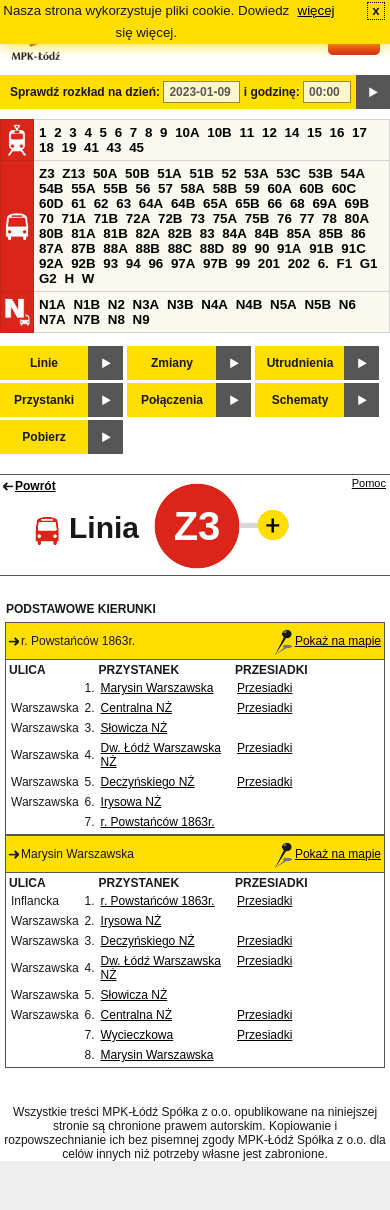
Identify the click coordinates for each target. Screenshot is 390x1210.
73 (197, 218)
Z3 (47, 173)
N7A (52, 319)
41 (91, 147)
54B (51, 188)
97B (215, 263)
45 (136, 147)
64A (151, 203)
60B (312, 188)
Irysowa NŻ (131, 802)
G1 (369, 263)
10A (187, 132)
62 (101, 203)
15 (314, 132)
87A (51, 248)
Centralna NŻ (136, 708)
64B (183, 203)
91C (353, 248)
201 (269, 263)
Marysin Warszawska (157, 688)
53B (320, 173)
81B (115, 233)
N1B (86, 304)
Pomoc (369, 483)
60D (51, 203)
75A (225, 218)
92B (83, 263)
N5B (317, 304)
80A (357, 218)
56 (142, 188)
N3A (146, 304)
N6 (347, 304)
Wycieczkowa (137, 1035)
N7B (86, 319)
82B (180, 233)
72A (138, 218)
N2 (116, 304)
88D (212, 248)
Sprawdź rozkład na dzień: (85, 92)
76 (284, 218)
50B (137, 173)
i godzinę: (272, 92)
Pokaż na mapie (328, 641)
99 (242, 263)
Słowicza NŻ (134, 728)
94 (133, 263)
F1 (344, 263)
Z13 (73, 173)
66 (274, 203)
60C (344, 188)
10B (219, 132)
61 (78, 203)
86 (358, 233)
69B (357, 203)
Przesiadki (264, 688)
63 (123, 203)
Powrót (35, 486)
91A (289, 248)
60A (279, 188)
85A (299, 233)
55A (83, 188)
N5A (283, 304)
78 (329, 218)
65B (247, 203)
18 (46, 147)
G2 (48, 278)
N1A (52, 304)
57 (165, 188)
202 (299, 263)
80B (51, 233)
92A (51, 263)
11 (246, 132)
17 (359, 132)
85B (331, 233)
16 (337, 132)
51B (201, 173)
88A (115, 248)
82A (147, 233)
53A (256, 173)
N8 (116, 319)
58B (225, 188)
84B (266, 233)
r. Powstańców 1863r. (158, 822)
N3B (180, 304)
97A (183, 263)
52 (229, 173)
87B (83, 248)
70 (46, 218)
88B (147, 248)
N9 (141, 319)
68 (297, 203)
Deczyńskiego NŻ (148, 782)
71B (106, 218)
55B (115, 188)
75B (257, 218)
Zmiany (172, 363)
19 (69, 147)
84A (234, 233)
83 (207, 233)
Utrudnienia (300, 363)
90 (261, 248)
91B (321, 248)
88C (180, 248)
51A (169, 173)
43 (114, 147)
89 (239, 248)
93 (110, 263)
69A (324, 203)
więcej (316, 10)
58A (193, 188)
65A (215, 203)
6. (323, 263)
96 (155, 263)
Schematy (300, 400)
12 (269, 132)
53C (288, 173)
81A (83, 233)
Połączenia (172, 400)
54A (353, 173)
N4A (214, 304)
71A (74, 218)
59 (252, 188)
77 (307, 218)
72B (170, 218)
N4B (249, 304)
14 (292, 132)
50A (105, 173)
